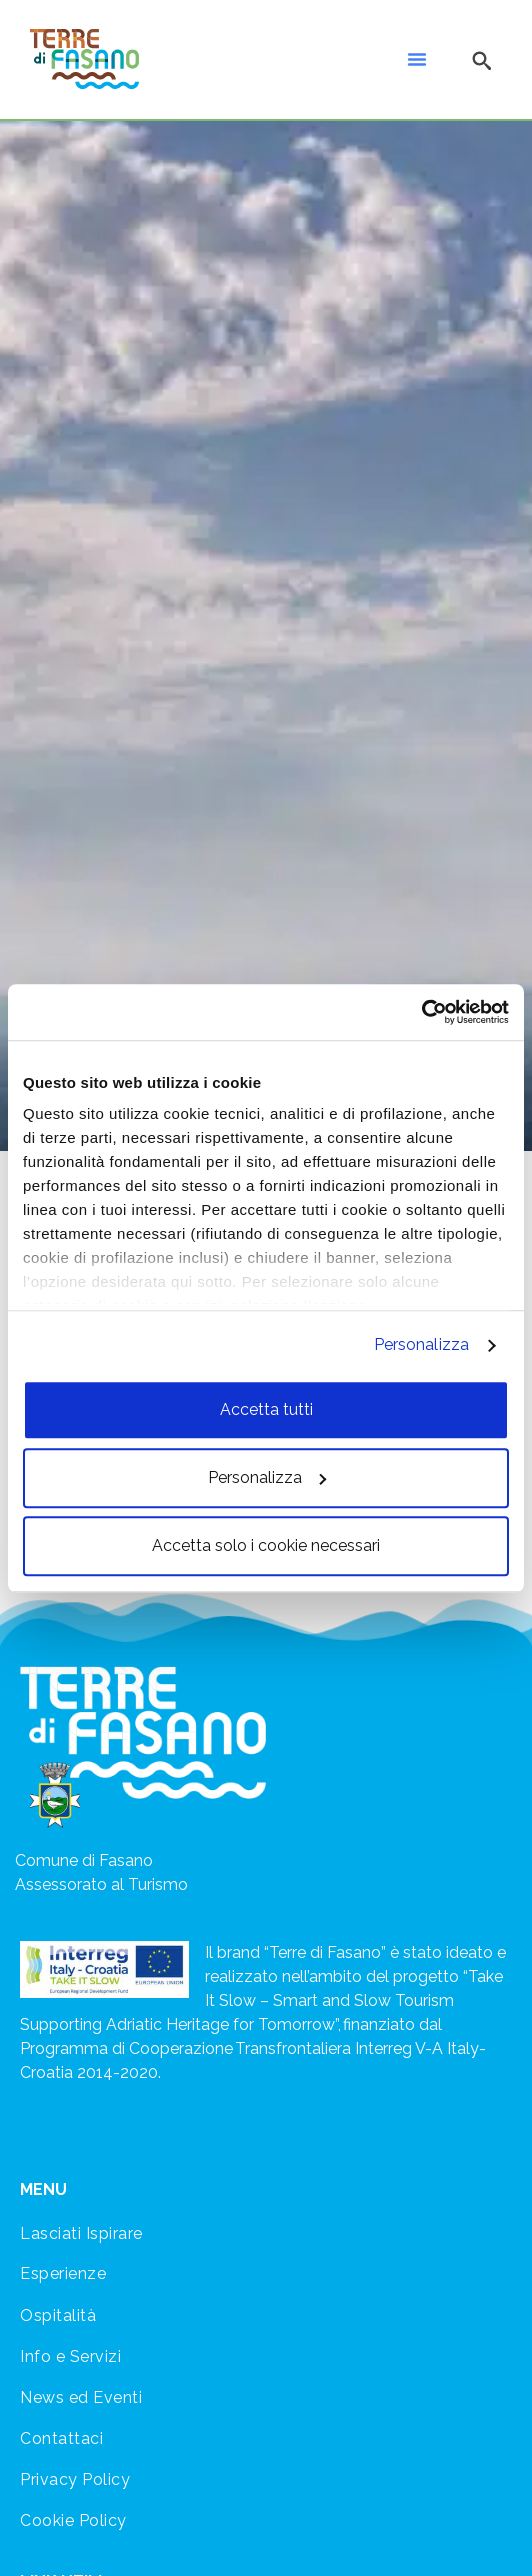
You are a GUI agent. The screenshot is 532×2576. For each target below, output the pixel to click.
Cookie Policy (73, 2520)
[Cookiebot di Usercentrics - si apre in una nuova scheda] (421, 1012)
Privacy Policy (75, 2479)
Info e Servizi (70, 2356)
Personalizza (421, 1344)
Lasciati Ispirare (81, 2233)
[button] (417, 59)
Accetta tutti (266, 1409)
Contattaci (61, 2438)
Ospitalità (58, 2315)
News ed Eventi (81, 2397)
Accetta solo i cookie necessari (266, 1545)
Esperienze (63, 2273)
